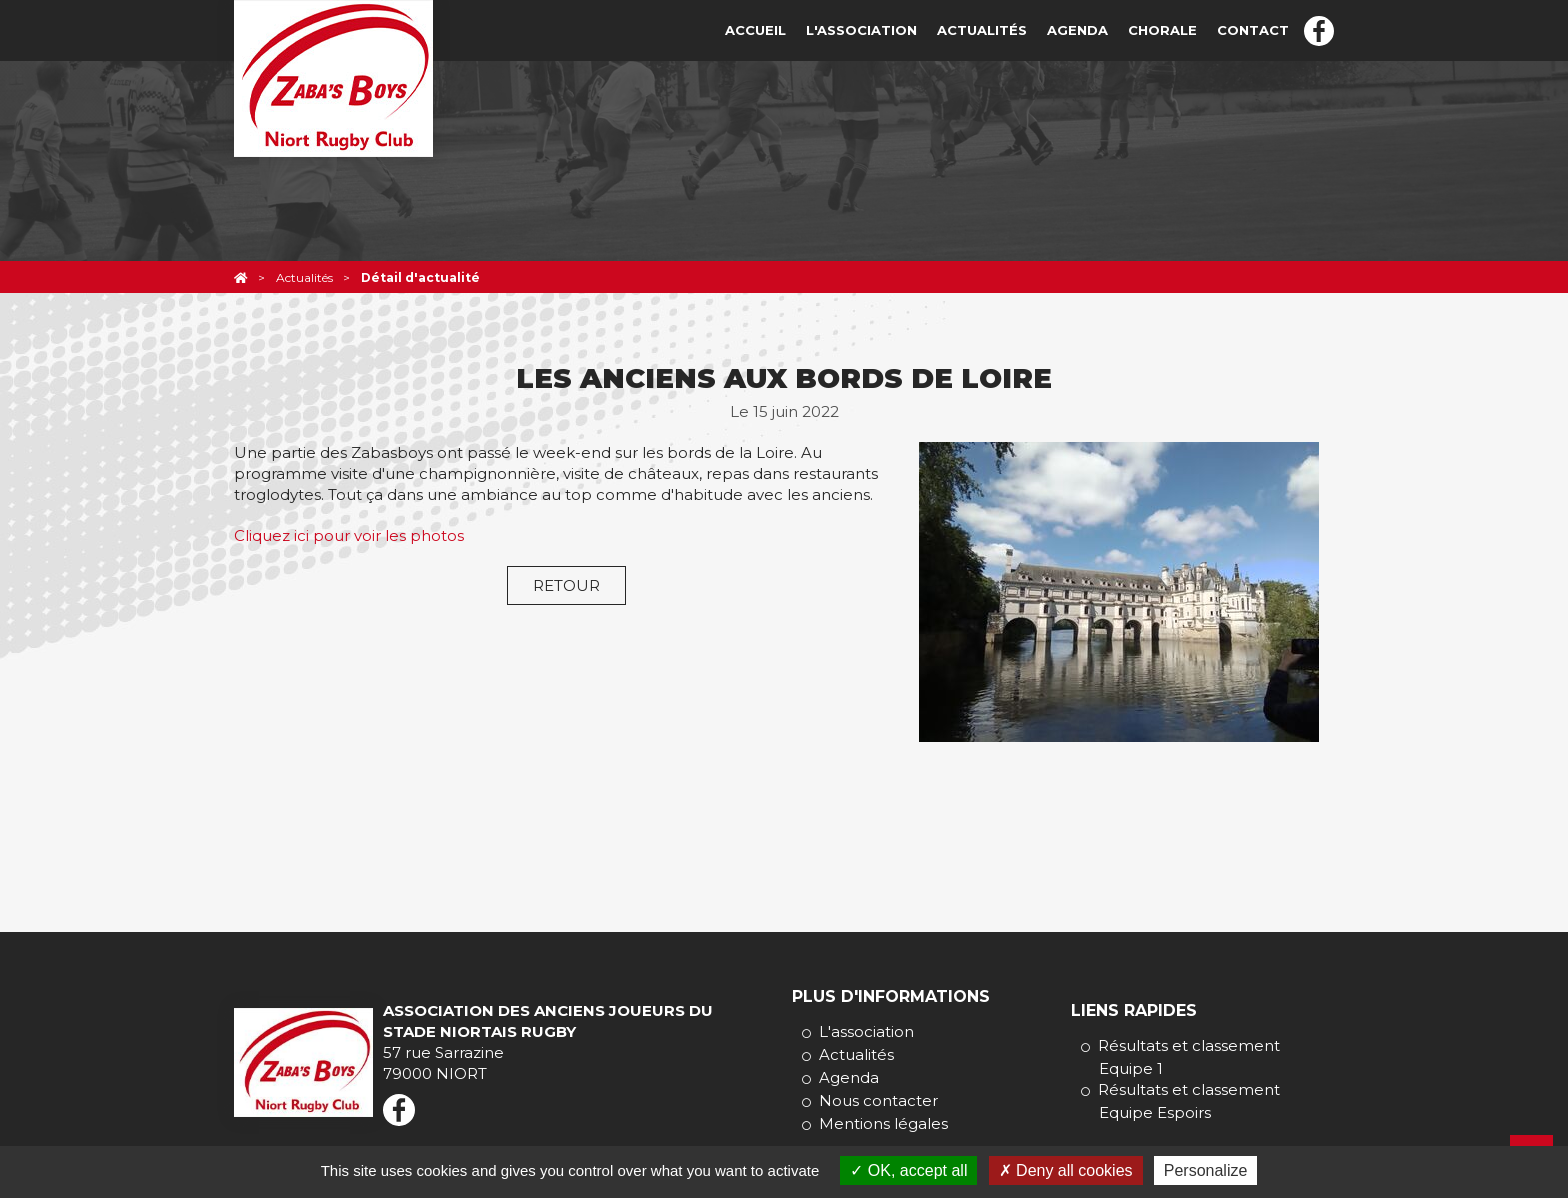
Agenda (1077, 30)
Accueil (755, 30)
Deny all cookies (1066, 1170)
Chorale (1162, 30)
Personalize (1206, 1170)
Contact (1253, 30)
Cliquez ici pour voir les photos (349, 535)
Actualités (982, 30)
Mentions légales (883, 1123)
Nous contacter (878, 1100)
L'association (861, 30)
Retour (566, 585)
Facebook (1319, 31)
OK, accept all (908, 1170)
